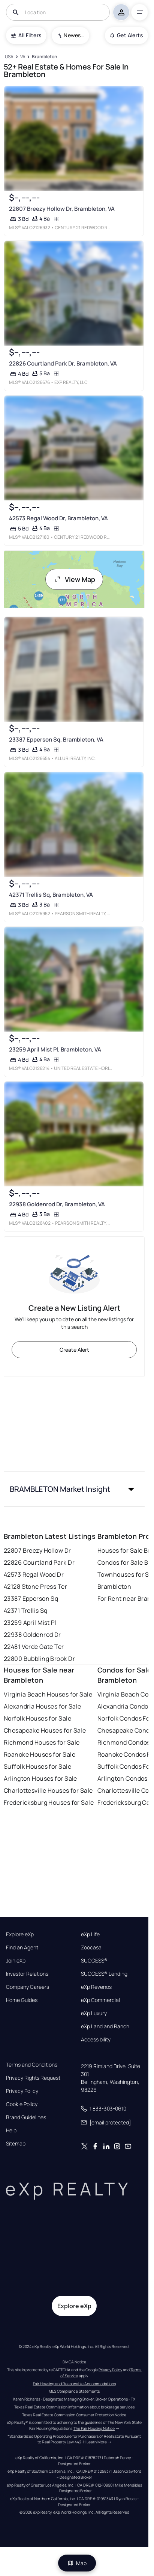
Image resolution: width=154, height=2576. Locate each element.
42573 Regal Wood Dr (34, 1574)
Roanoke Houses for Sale (39, 1754)
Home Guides (21, 2000)
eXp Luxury (94, 2013)
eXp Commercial (100, 2000)
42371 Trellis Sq (26, 1610)
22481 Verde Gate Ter (34, 1646)
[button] (74, 1489)
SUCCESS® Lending (104, 1973)
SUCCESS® (94, 1960)
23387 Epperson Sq (31, 1598)
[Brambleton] (44, 56)
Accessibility (96, 2039)
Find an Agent (22, 1947)
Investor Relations (27, 1973)
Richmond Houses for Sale (42, 1742)
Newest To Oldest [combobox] (74, 35)
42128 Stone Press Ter (35, 1586)
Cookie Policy (21, 2104)
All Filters (26, 35)
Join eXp (15, 1960)
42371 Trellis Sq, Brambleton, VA (51, 895)
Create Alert (74, 1349)
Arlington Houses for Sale (40, 1778)
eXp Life (90, 1934)
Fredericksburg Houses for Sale (49, 1802)
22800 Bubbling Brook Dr (39, 1658)
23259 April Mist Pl (30, 1622)
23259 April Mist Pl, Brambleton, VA (55, 1049)
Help (11, 2130)
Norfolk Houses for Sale (37, 1718)
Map (77, 2563)
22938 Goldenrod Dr (32, 1634)
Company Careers (27, 1987)
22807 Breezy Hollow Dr (37, 1550)
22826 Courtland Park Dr (39, 1562)
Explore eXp (20, 1934)
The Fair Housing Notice (94, 2428)
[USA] (9, 56)
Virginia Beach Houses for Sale (48, 1694)
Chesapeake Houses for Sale (45, 1730)
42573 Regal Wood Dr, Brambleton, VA (58, 519)
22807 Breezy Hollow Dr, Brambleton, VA (62, 209)
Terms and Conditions (31, 2064)
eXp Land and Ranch (105, 2026)
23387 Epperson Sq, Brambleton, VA (56, 740)
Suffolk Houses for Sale (37, 1766)
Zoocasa (91, 1947)
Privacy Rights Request (33, 2077)
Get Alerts (126, 35)
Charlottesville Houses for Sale (48, 1790)
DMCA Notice (74, 2361)
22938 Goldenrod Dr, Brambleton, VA (57, 1205)
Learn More (97, 2442)
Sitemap (15, 2143)
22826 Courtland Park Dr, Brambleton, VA (63, 364)
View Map (74, 579)
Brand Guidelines (26, 2117)
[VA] (23, 56)
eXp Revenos (96, 1987)
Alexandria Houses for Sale (42, 1706)
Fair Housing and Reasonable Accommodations (74, 2383)
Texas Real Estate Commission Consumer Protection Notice (74, 2414)
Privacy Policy (22, 2091)
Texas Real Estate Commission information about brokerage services (74, 2407)
